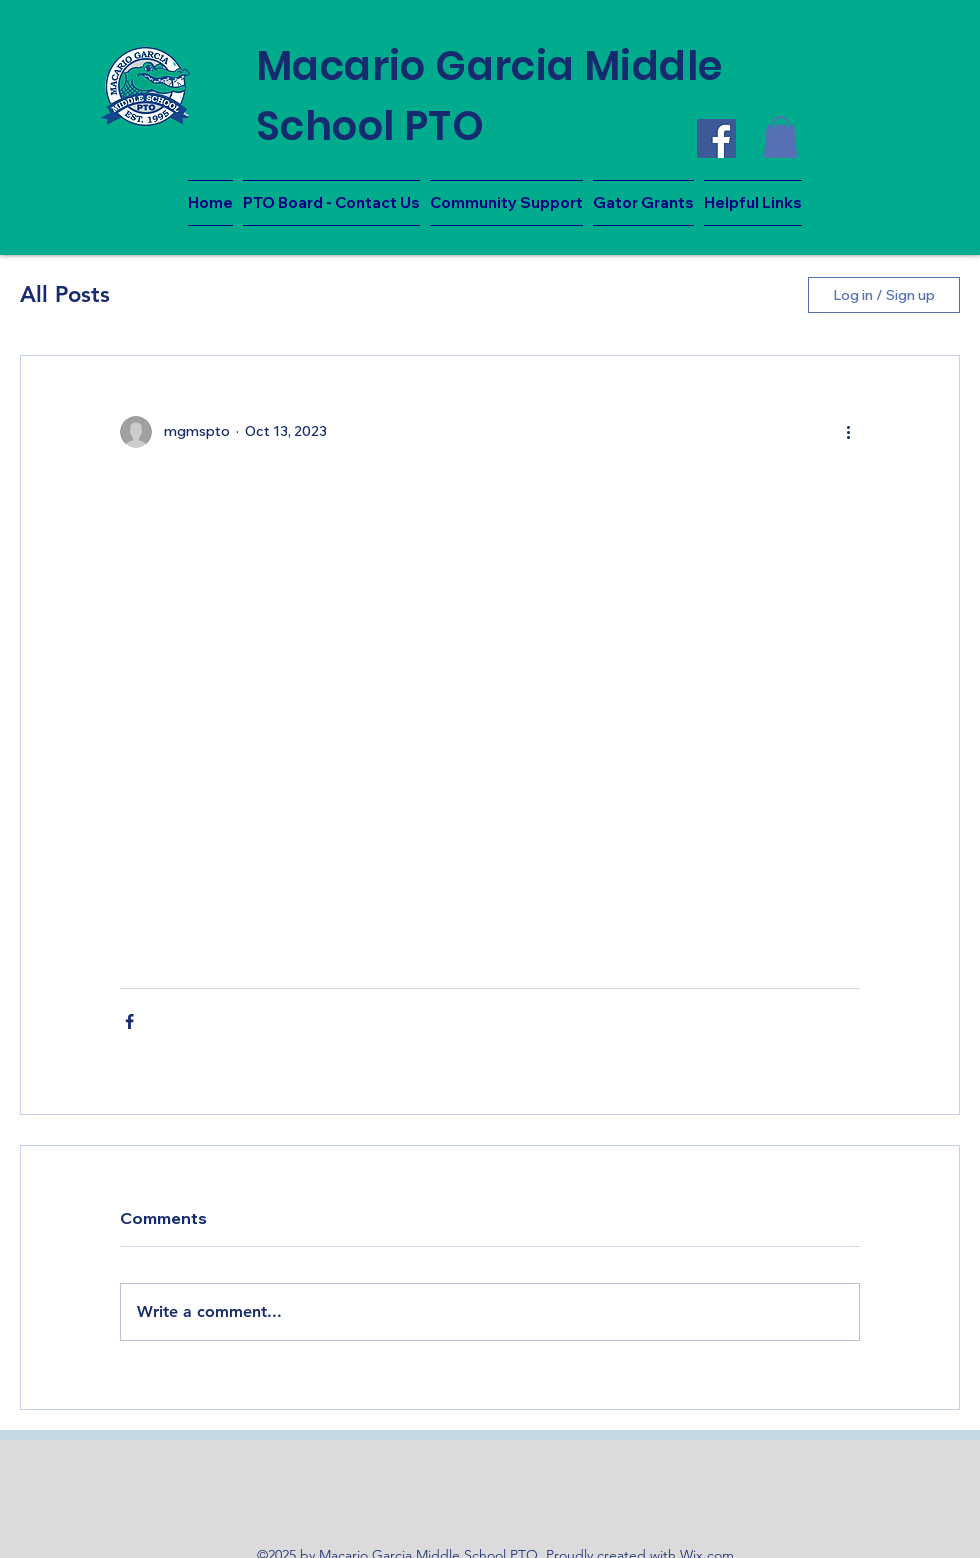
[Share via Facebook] (129, 1021)
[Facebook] (716, 138)
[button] (780, 137)
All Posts (65, 294)
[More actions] (848, 432)
